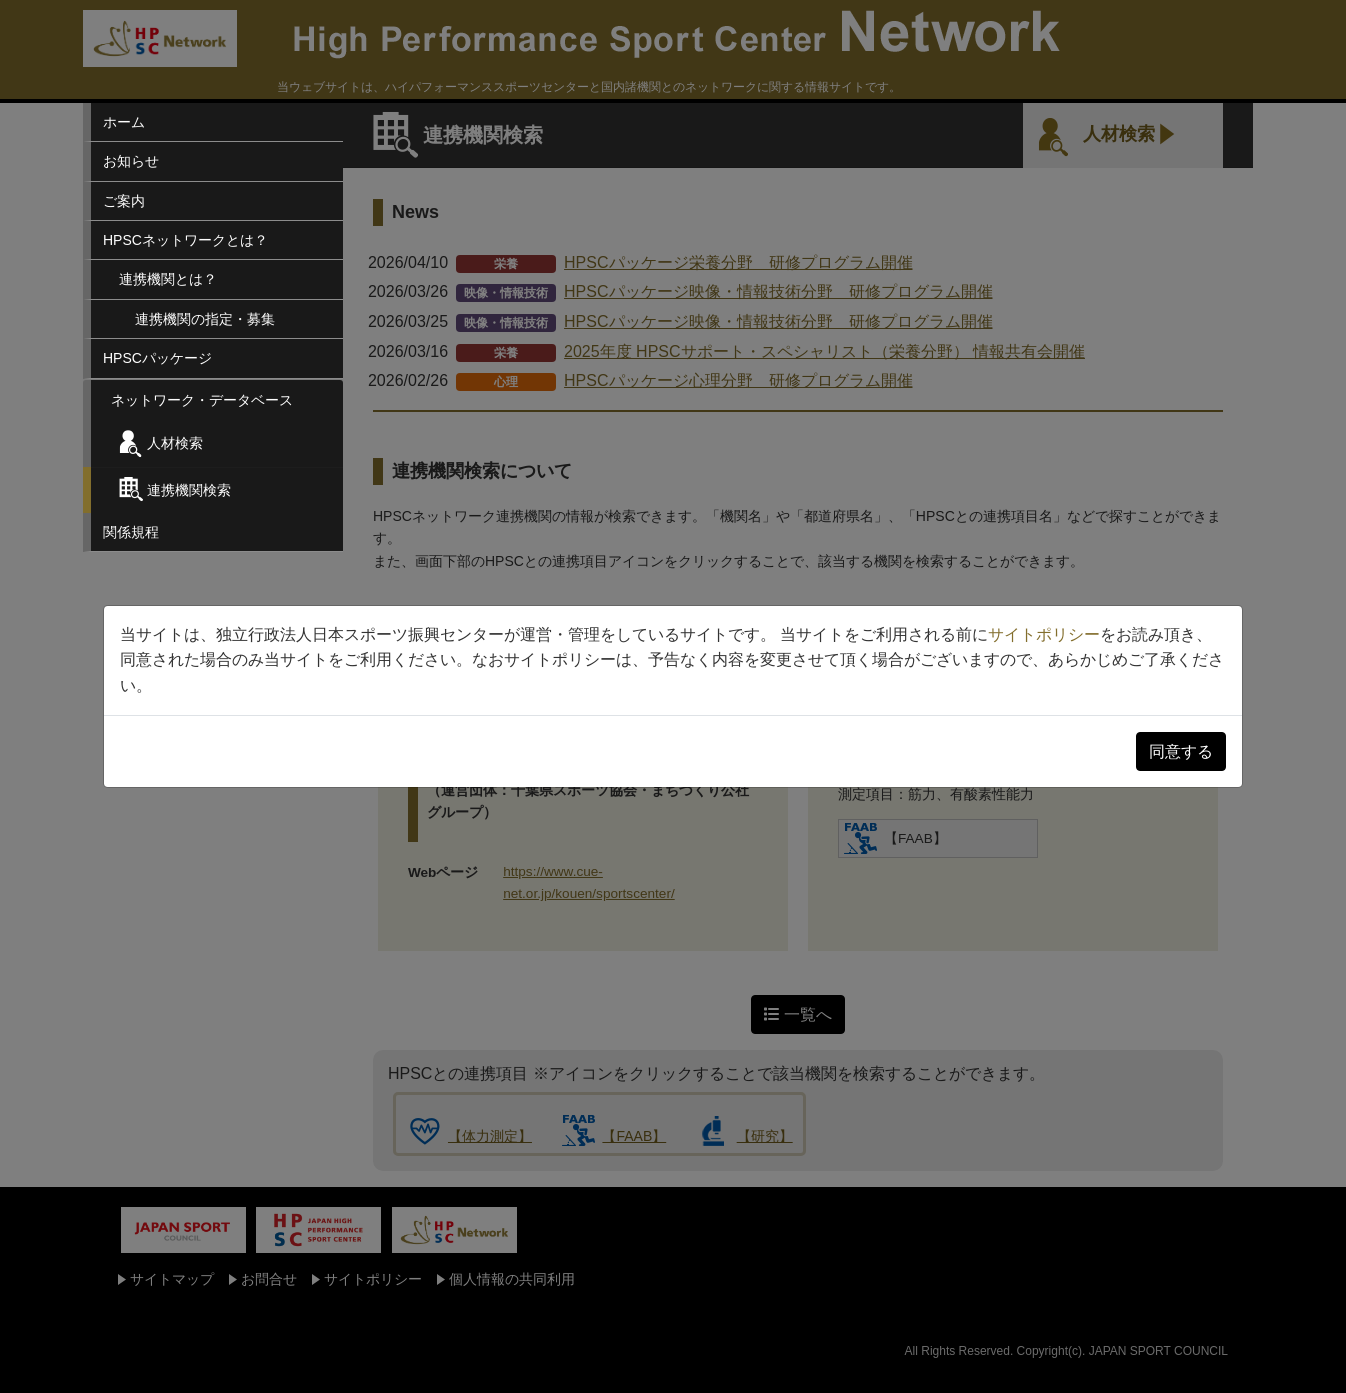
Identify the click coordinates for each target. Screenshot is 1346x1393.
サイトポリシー (1044, 634)
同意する (1181, 751)
